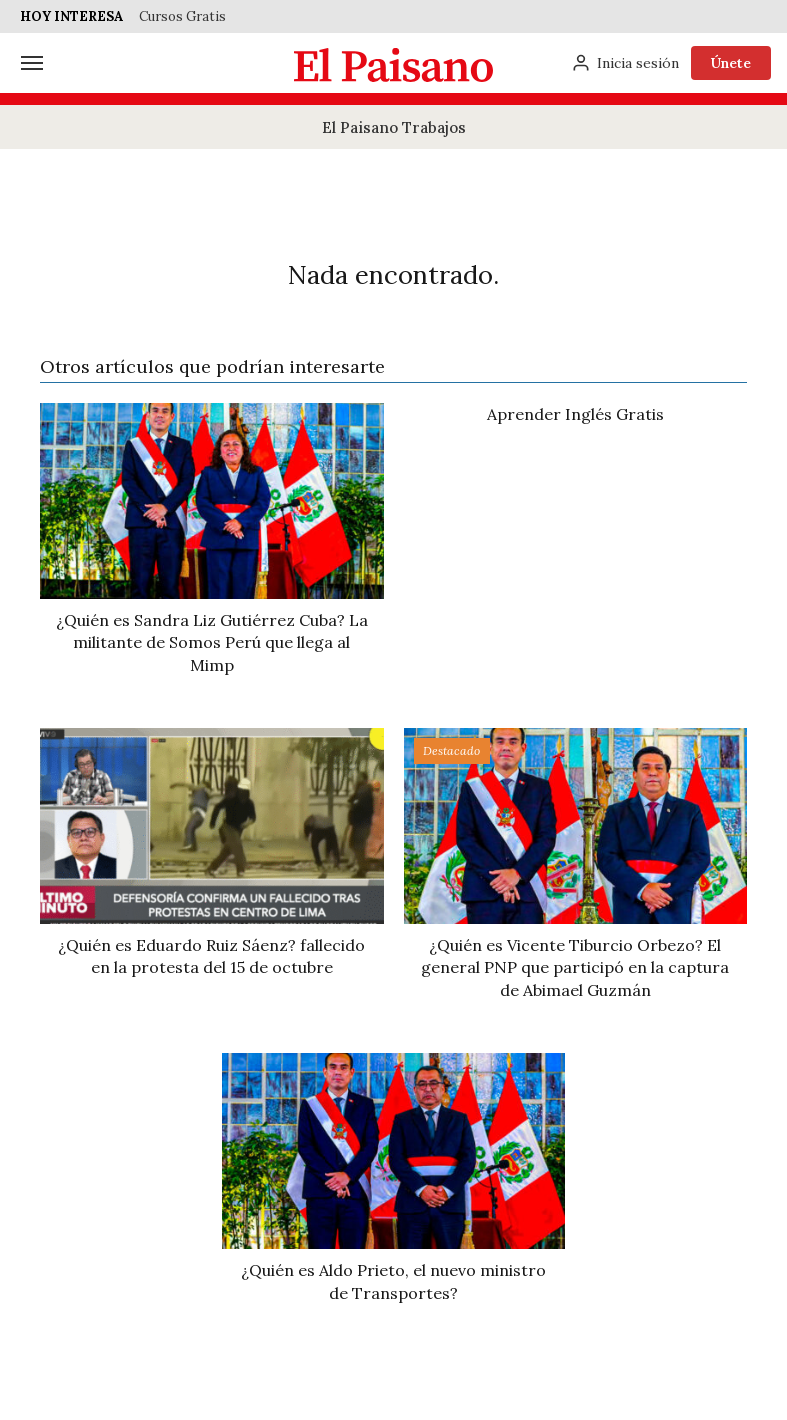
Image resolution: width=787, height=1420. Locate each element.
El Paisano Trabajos (394, 127)
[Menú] (32, 63)
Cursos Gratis (182, 16)
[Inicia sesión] (625, 63)
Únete (731, 63)
